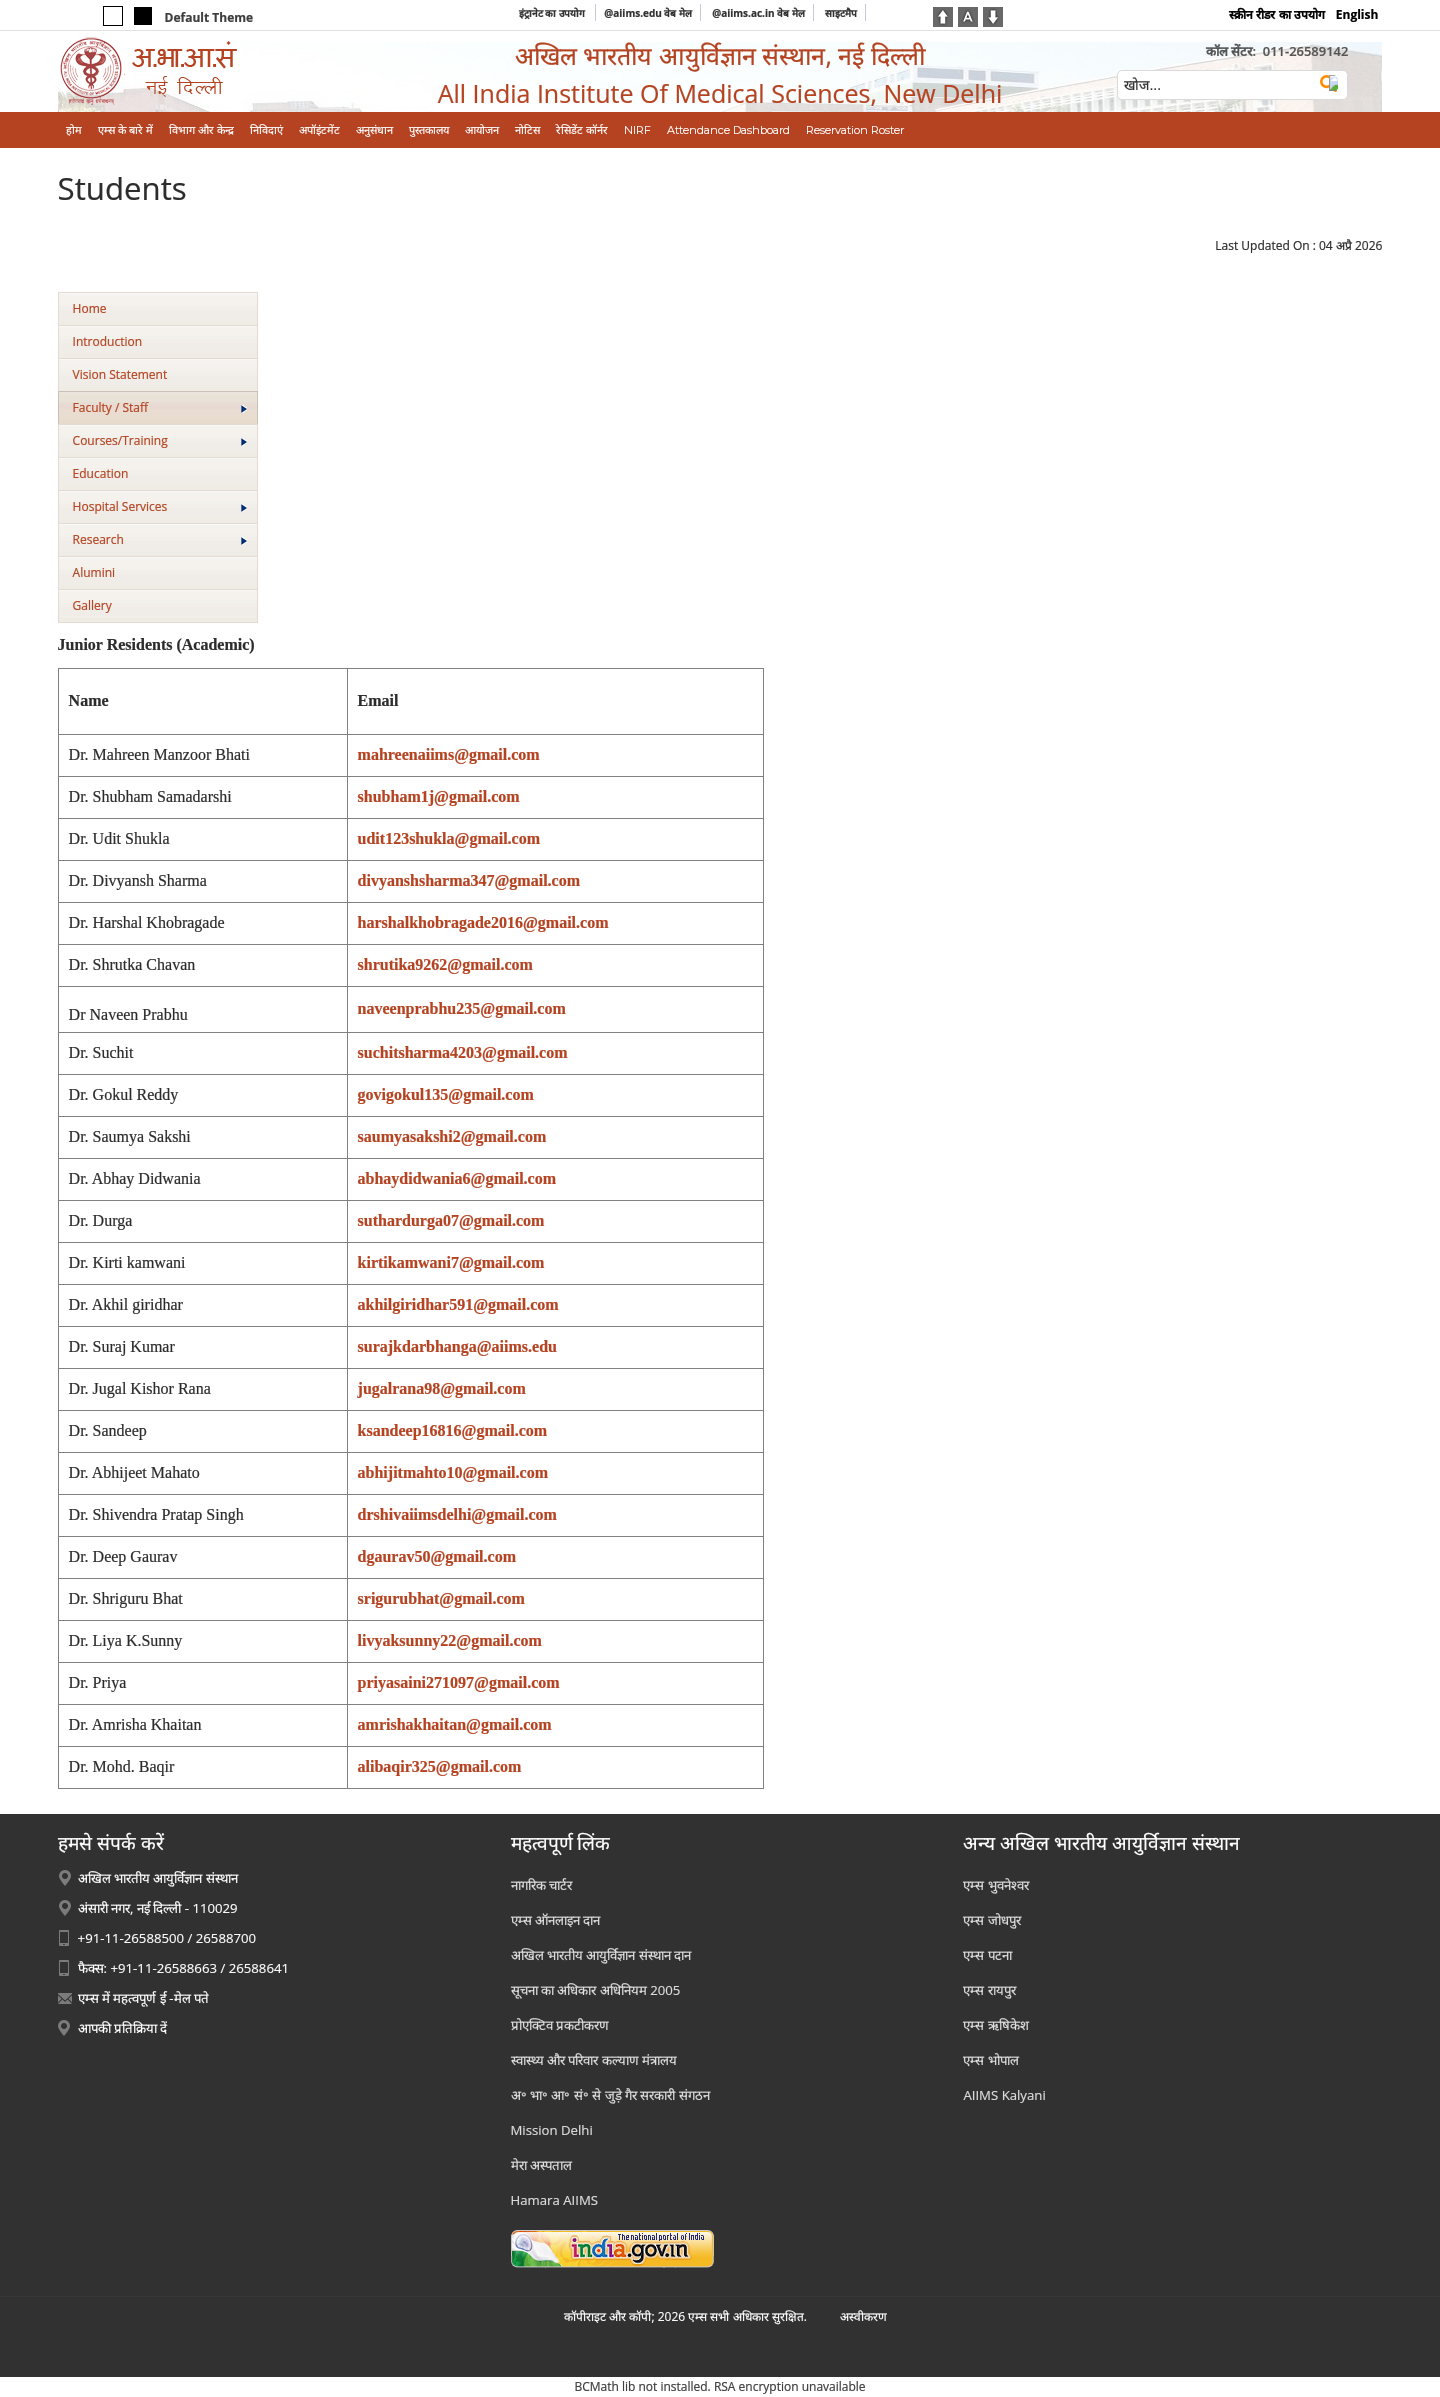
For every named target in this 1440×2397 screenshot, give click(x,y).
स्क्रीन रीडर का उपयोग (1276, 14)
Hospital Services (160, 506)
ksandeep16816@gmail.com (453, 1430)
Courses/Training (160, 440)
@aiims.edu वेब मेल (648, 13)
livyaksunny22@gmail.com (450, 1640)
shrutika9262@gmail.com (445, 964)
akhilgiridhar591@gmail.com (458, 1304)
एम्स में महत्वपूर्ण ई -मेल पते (143, 1998)
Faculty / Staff (160, 407)
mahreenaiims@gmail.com (449, 754)
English (1357, 14)
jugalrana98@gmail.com (442, 1388)
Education (101, 473)
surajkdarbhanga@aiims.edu (457, 1346)
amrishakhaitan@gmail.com (455, 1724)
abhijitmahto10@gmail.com (453, 1472)
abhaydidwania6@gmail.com (457, 1178)
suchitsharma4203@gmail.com (463, 1052)
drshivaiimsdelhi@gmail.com (457, 1514)
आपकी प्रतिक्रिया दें (123, 2028)
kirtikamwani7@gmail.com (451, 1262)
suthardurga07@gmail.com (451, 1220)
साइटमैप (841, 13)
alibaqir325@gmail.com (440, 1766)
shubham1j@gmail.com (439, 796)
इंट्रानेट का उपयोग (553, 13)
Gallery (92, 605)
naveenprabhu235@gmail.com (462, 1008)
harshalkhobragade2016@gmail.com (483, 922)
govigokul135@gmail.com (446, 1094)
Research (160, 539)
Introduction (107, 341)
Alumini (94, 572)
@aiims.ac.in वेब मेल (758, 13)
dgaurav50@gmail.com (437, 1556)
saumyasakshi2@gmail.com (452, 1136)
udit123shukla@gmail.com (449, 838)
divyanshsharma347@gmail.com (469, 880)
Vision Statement (120, 374)
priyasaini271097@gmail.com (459, 1682)
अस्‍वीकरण (863, 2316)
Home (90, 308)
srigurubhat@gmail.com (441, 1598)
